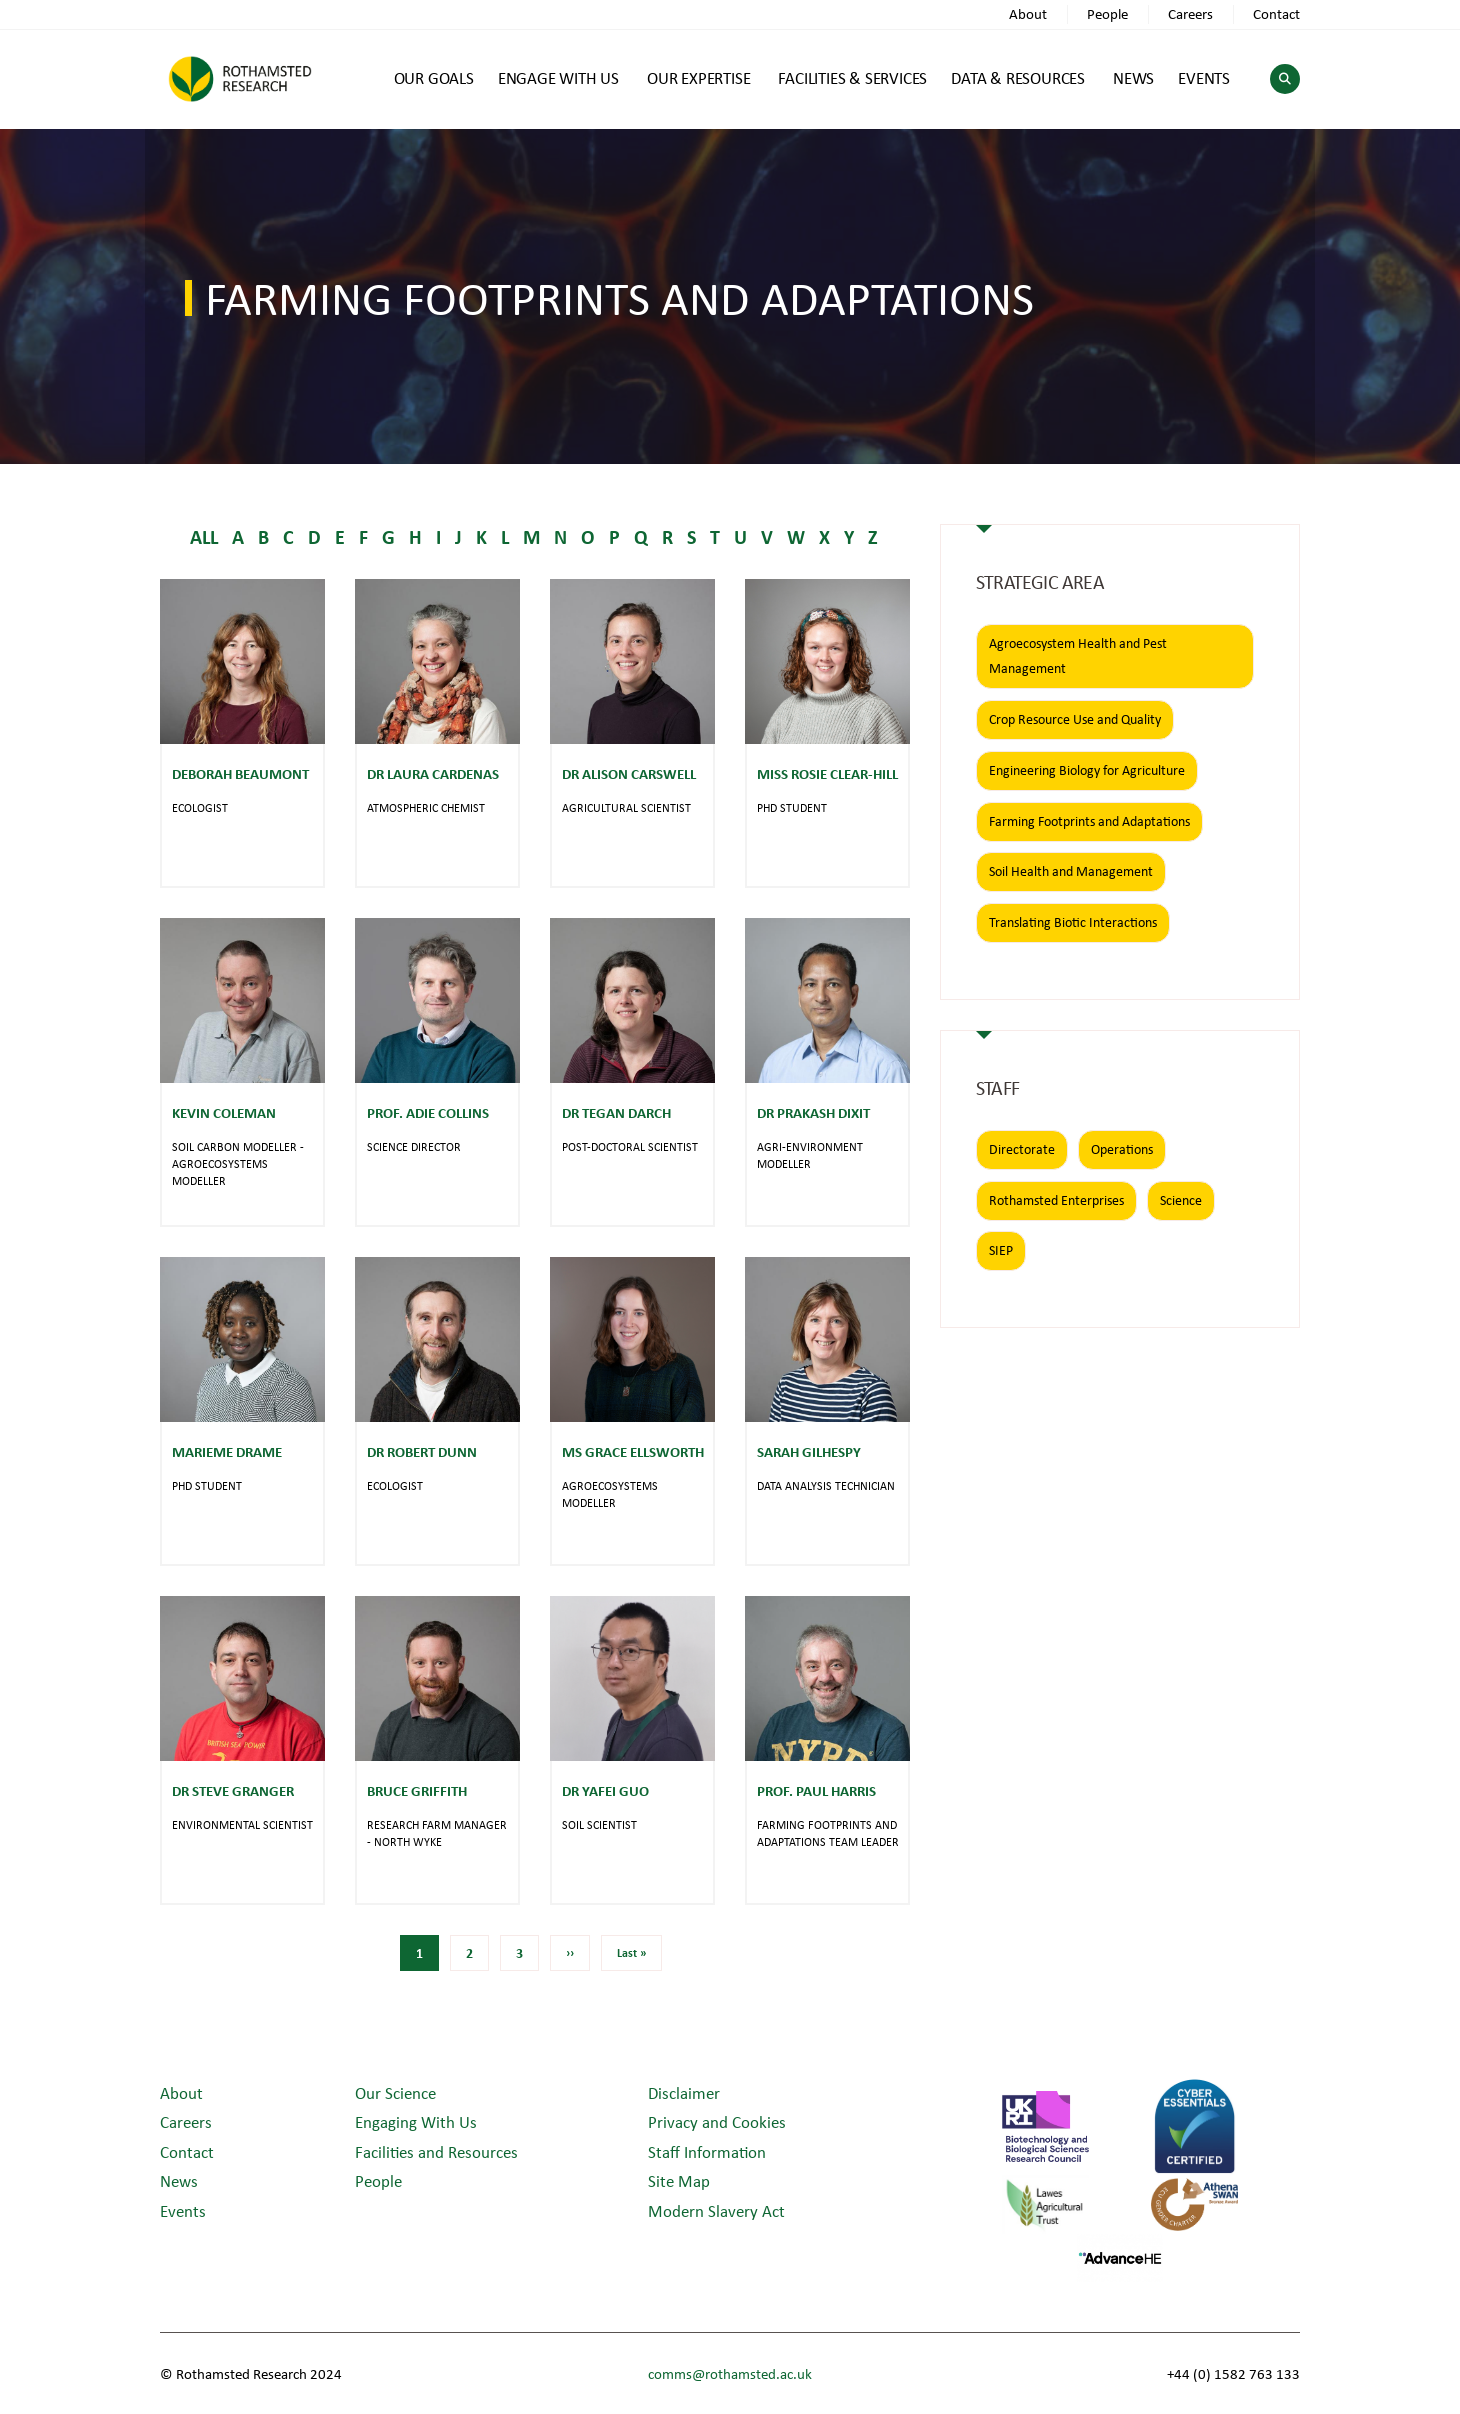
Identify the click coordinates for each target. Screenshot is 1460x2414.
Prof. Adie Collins (428, 1112)
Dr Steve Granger (233, 1790)
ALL (204, 536)
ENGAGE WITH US (558, 77)
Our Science (395, 2092)
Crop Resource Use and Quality (1075, 719)
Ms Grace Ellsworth (633, 1451)
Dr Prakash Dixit (813, 1112)
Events (183, 2210)
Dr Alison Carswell (629, 773)
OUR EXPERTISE (698, 77)
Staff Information (707, 2151)
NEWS (1133, 77)
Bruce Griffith (417, 1790)
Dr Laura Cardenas (433, 773)
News (179, 2180)
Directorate (1022, 1149)
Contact (1276, 13)
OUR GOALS (434, 77)
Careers (1190, 13)
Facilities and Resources (436, 2151)
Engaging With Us (416, 2121)
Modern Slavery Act (716, 2210)
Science (1181, 1200)
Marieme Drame (227, 1451)
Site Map (679, 2180)
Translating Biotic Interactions (1073, 922)
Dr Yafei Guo (605, 1790)
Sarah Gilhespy (809, 1451)
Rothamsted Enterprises (1056, 1200)
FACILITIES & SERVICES (852, 77)
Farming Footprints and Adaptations (1089, 821)
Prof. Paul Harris (816, 1790)
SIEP (1001, 1250)
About (1028, 13)
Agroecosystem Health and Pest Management (1078, 656)
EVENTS (1204, 77)
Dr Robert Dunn (422, 1451)
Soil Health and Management (1071, 871)
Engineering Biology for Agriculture (1087, 770)
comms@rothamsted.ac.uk (730, 2373)
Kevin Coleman (224, 1112)
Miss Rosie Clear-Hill (827, 773)
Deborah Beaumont (240, 773)
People (1107, 13)
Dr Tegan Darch (616, 1112)
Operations (1122, 1149)
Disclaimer (684, 2092)
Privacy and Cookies (717, 2121)
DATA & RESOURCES (1018, 77)
